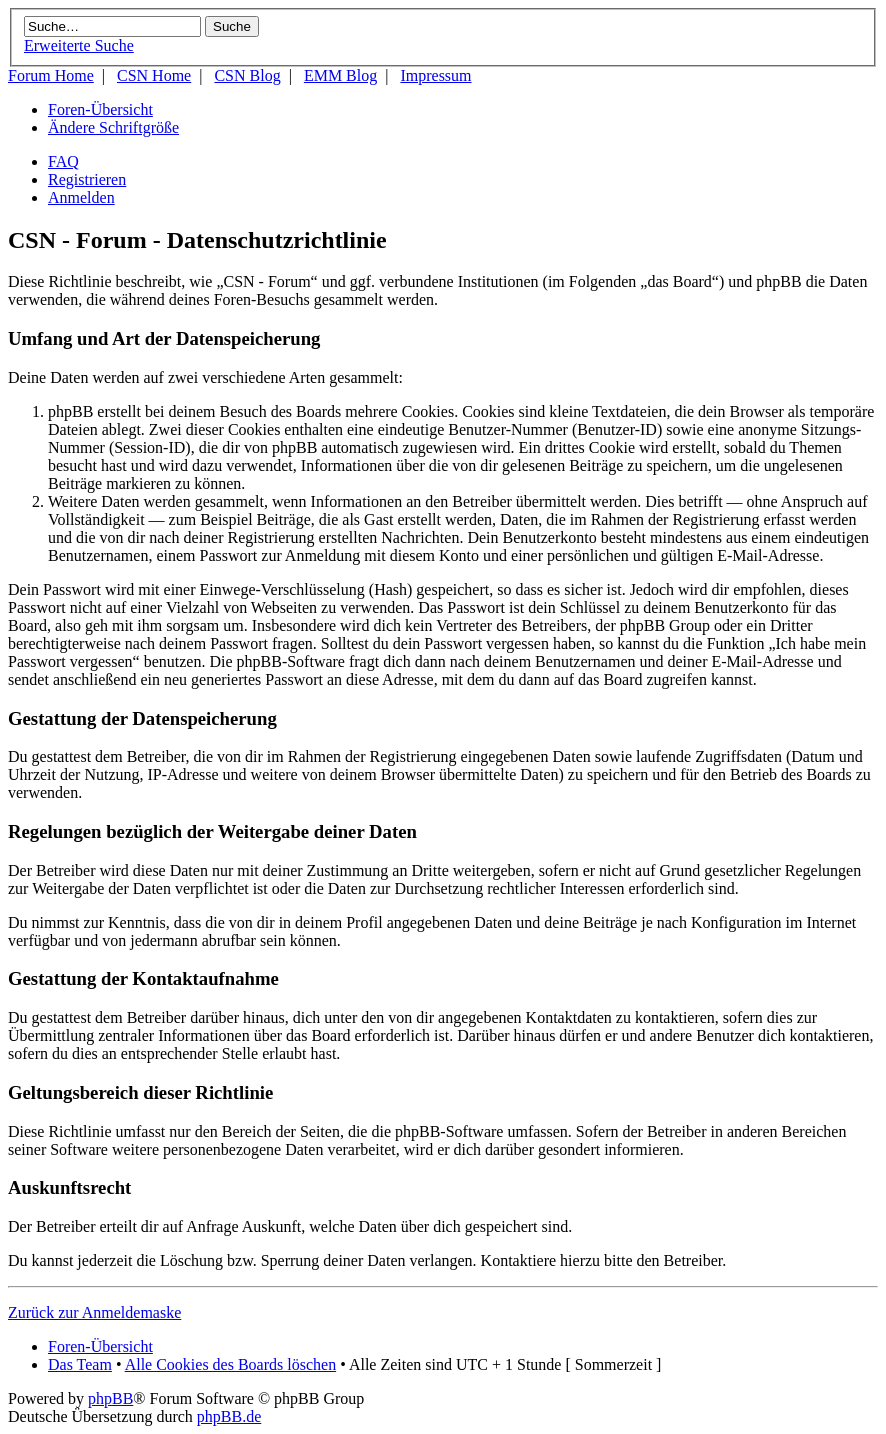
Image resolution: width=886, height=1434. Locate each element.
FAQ (63, 161)
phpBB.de (229, 1416)
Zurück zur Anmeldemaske (94, 1312)
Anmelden (81, 197)
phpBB (110, 1398)
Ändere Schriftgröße (113, 127)
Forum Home (51, 75)
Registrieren (87, 179)
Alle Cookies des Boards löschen (231, 1364)
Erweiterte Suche (79, 45)
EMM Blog (340, 75)
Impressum (435, 75)
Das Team (80, 1364)
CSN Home (154, 75)
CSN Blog (247, 75)
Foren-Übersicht (100, 109)
